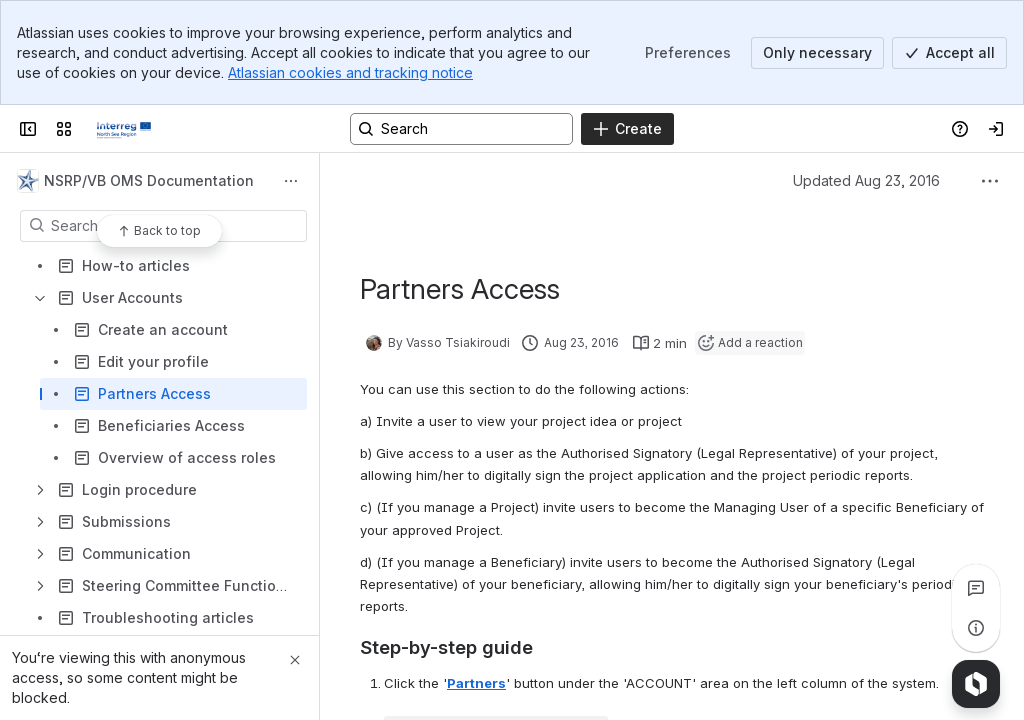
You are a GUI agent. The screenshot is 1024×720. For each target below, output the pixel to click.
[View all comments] (976, 588)
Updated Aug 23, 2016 (866, 180)
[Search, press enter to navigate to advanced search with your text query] (461, 129)
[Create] (627, 129)
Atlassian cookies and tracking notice (350, 72)
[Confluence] (124, 129)
